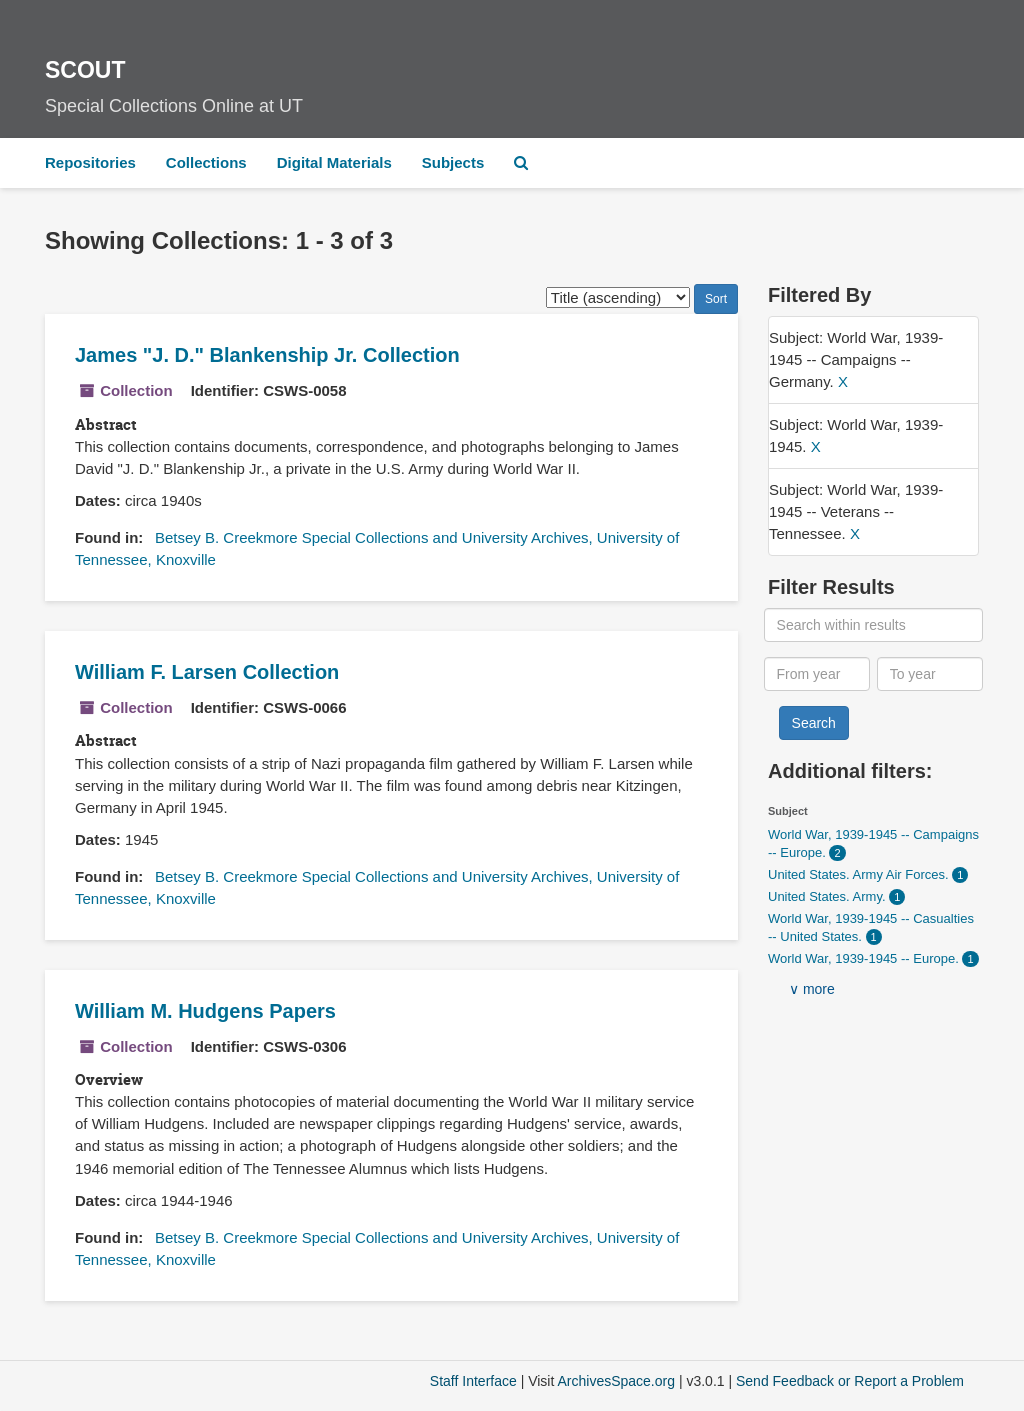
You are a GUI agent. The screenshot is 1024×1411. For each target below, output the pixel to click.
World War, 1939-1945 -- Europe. (865, 958)
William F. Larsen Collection (207, 672)
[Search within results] (874, 625)
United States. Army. (828, 896)
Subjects (453, 162)
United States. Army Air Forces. (860, 874)
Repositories (90, 162)
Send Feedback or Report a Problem (850, 1381)
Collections (206, 162)
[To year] (930, 674)
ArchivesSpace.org (616, 1381)
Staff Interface (473, 1381)
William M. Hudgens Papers (205, 1011)
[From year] (817, 674)
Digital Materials (334, 162)
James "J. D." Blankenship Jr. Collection (267, 355)
